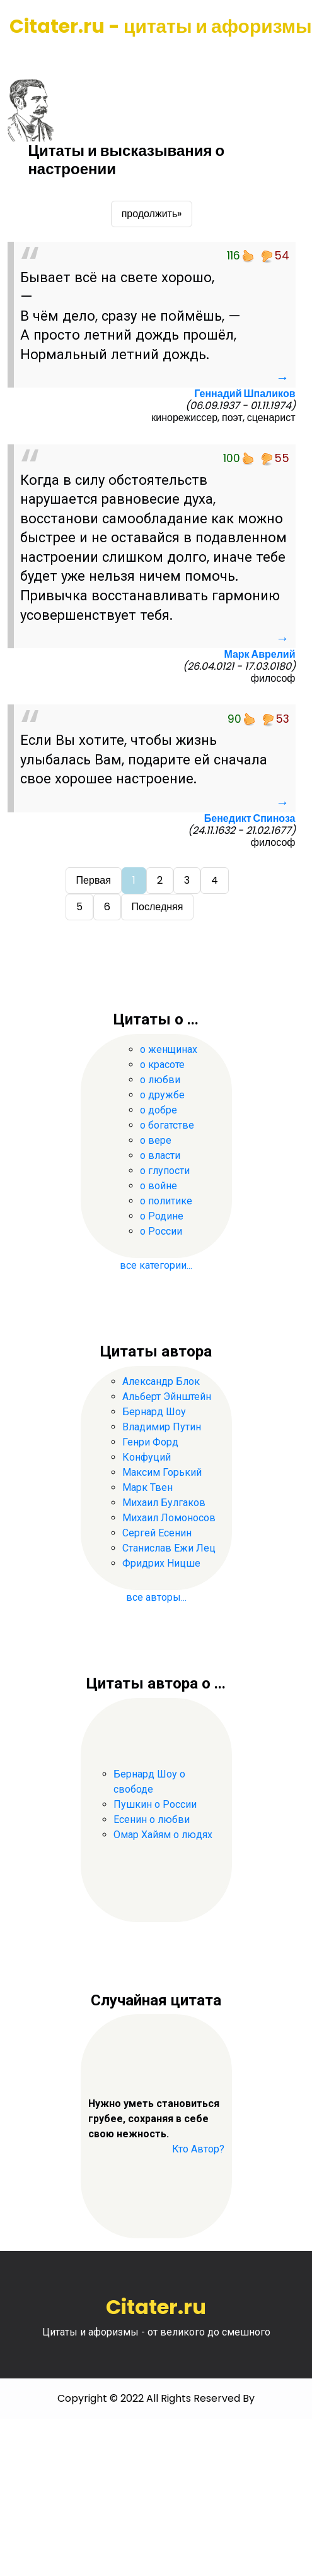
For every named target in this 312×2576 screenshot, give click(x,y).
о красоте (162, 1065)
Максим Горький (162, 1472)
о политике (166, 1201)
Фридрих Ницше (161, 1563)
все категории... (156, 1265)
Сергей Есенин (157, 1533)
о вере (155, 1140)
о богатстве (167, 1125)
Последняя (157, 906)
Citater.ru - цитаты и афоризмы (160, 26)
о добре (158, 1110)
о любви (160, 1080)
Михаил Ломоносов (169, 1518)
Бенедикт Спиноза (250, 818)
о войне (158, 1186)
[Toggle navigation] (27, 56)
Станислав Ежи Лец (169, 1548)
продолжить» (152, 213)
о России (161, 1231)
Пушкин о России (155, 1804)
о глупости (165, 1171)
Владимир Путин (161, 1427)
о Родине (161, 1216)
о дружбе (162, 1095)
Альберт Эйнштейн (166, 1397)
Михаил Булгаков (163, 1503)
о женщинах (168, 1049)
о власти (160, 1155)
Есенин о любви (151, 1819)
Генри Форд (150, 1442)
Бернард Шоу (154, 1412)
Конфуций (146, 1457)
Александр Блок (161, 1381)
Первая (93, 880)
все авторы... (156, 1597)
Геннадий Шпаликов (244, 393)
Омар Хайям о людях (162, 1835)
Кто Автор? (198, 2149)
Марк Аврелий (259, 654)
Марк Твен (147, 1487)
